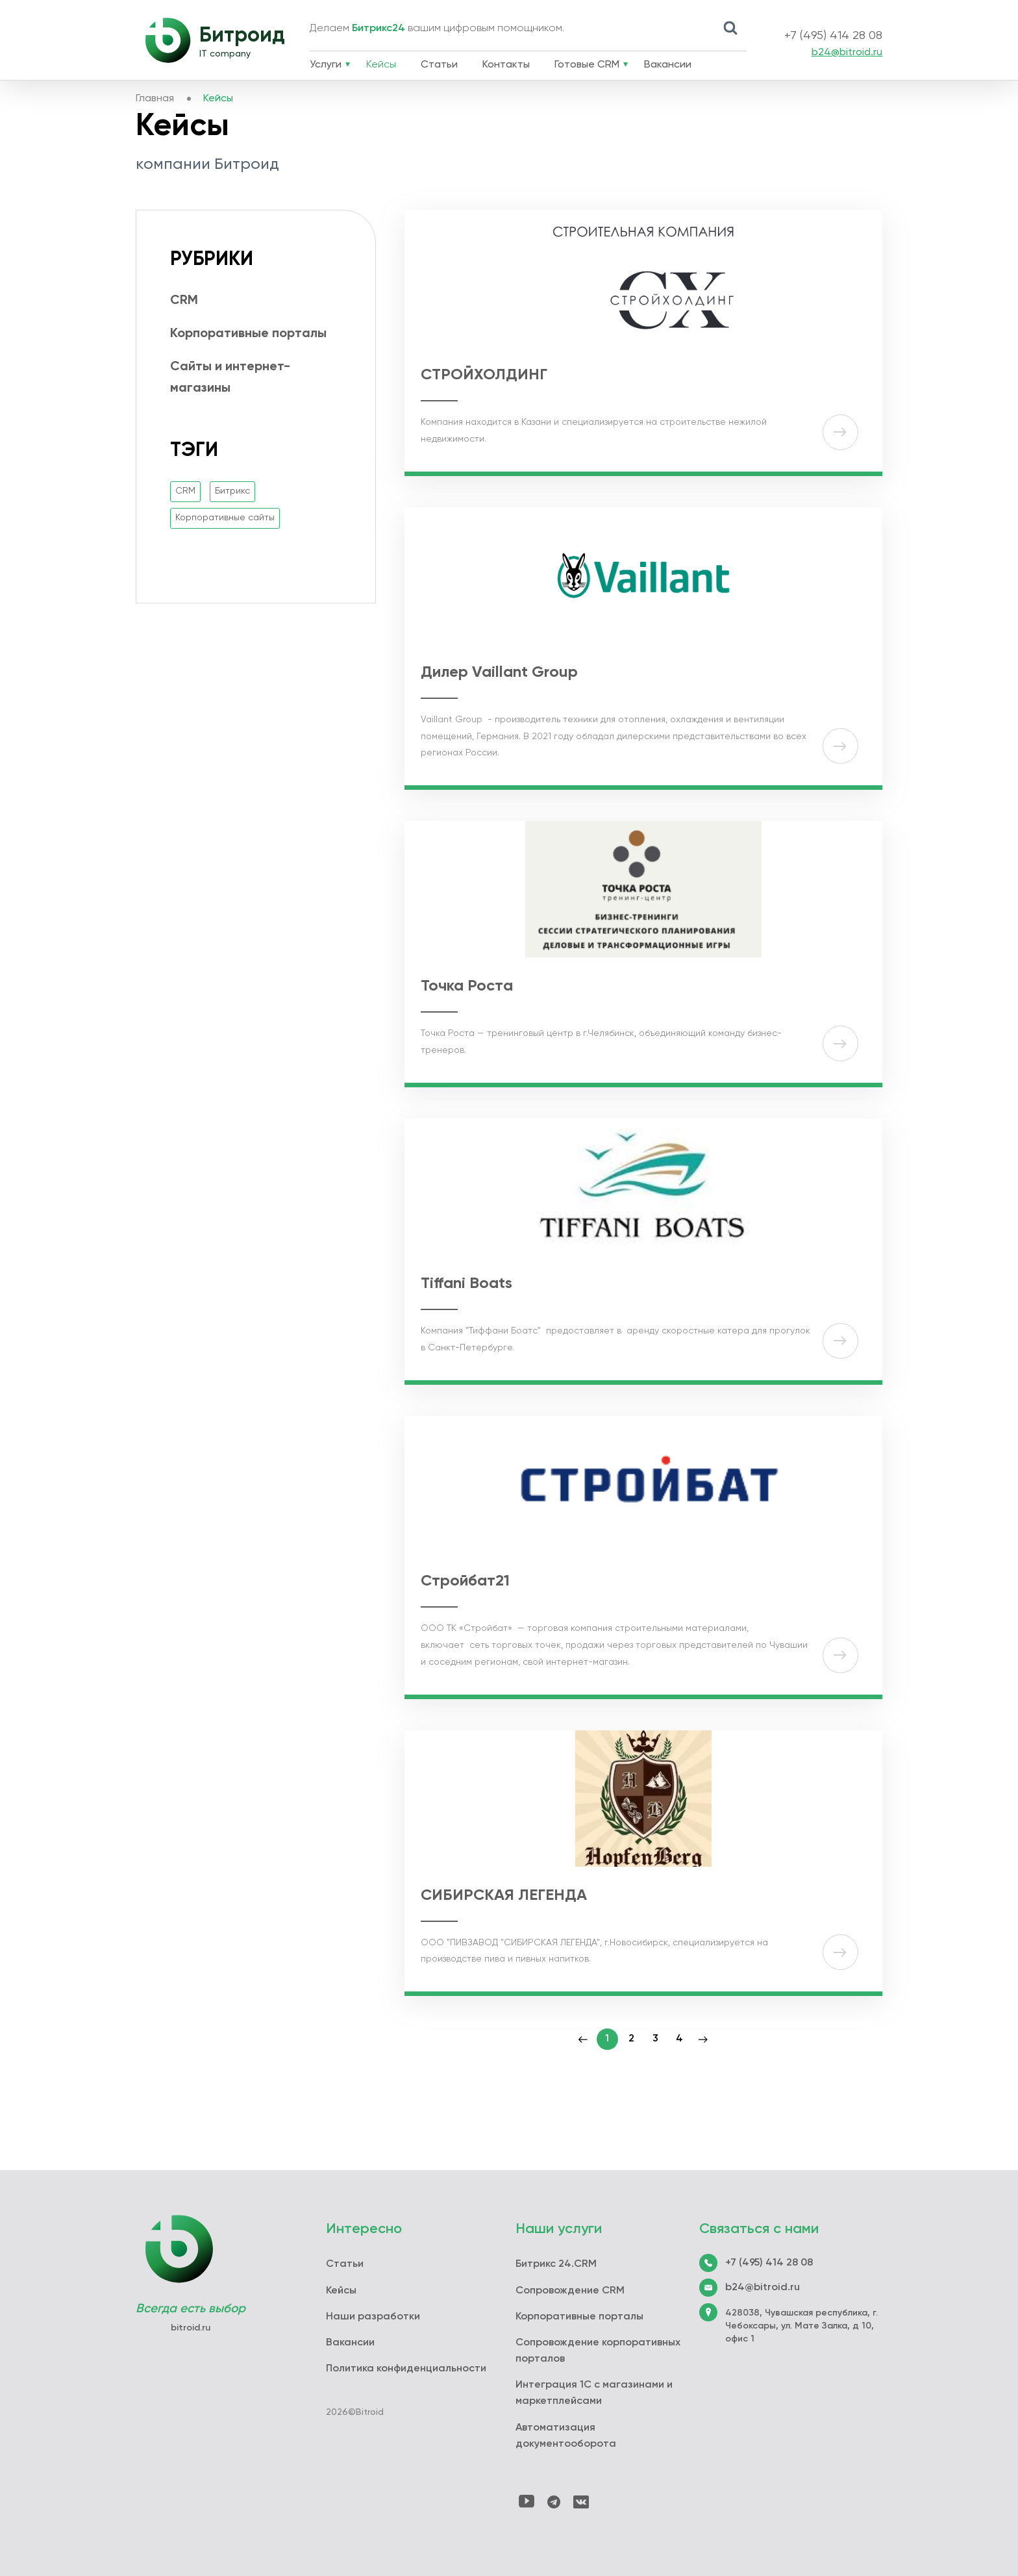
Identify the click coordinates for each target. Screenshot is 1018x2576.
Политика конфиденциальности (406, 2369)
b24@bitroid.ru (847, 52)
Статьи (439, 65)
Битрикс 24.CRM (556, 2264)
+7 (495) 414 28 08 (833, 36)
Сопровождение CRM (570, 2291)
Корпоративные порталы (248, 333)
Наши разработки (373, 2317)
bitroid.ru (190, 2327)
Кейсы (381, 65)
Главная (155, 99)
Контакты (506, 65)
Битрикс (232, 491)
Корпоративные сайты (225, 517)
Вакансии (667, 65)
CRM (184, 300)
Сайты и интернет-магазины (230, 377)
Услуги (325, 65)
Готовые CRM (586, 65)
